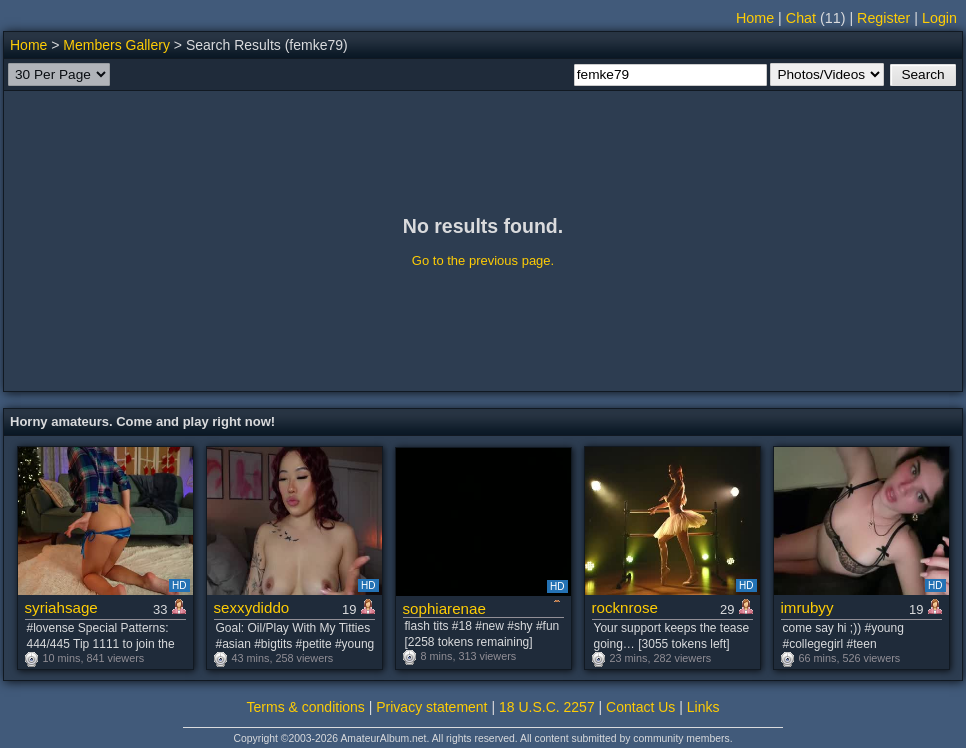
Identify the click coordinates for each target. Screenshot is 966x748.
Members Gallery (116, 45)
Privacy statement (431, 707)
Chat (801, 18)
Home (755, 18)
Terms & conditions (306, 707)
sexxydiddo (252, 607)
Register (883, 18)
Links (703, 707)
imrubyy (807, 607)
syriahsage (61, 607)
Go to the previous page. (483, 260)
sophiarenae (444, 608)
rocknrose (625, 607)
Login (939, 18)
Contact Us (640, 707)
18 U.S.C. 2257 (547, 707)
